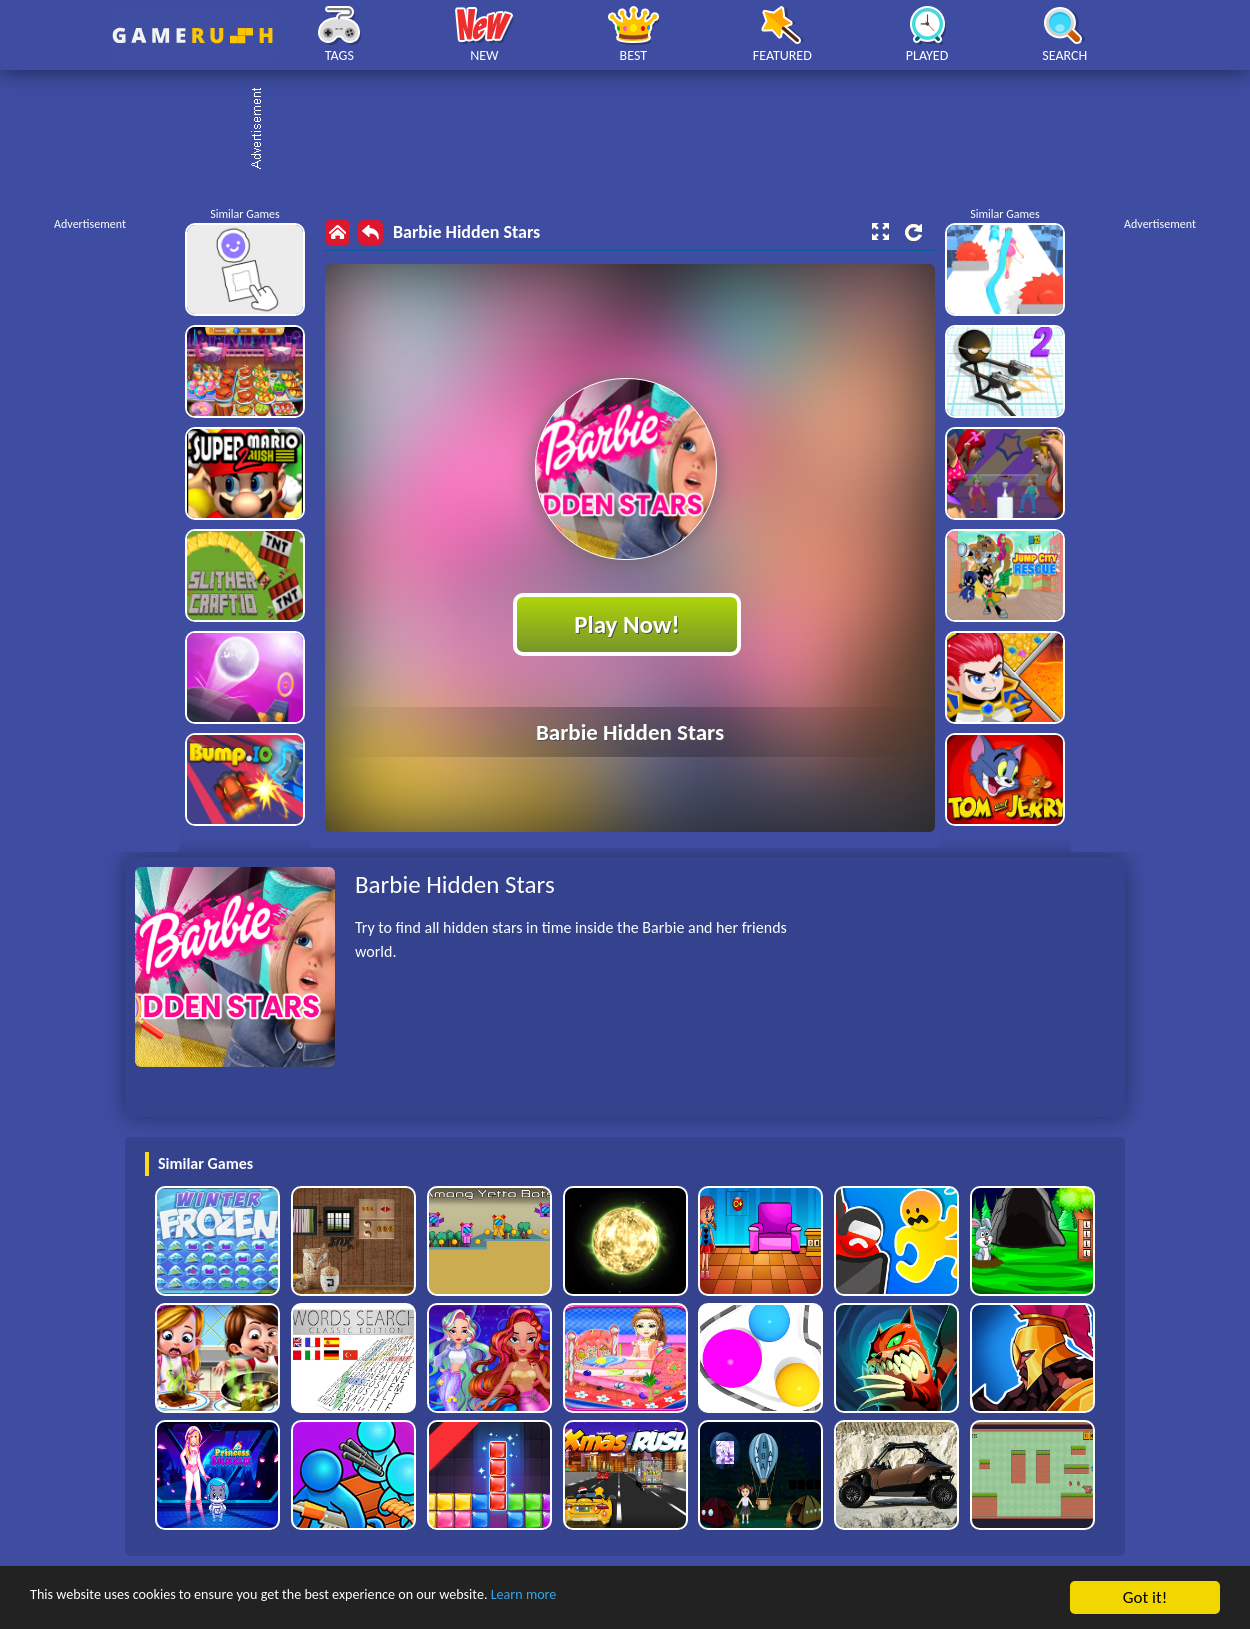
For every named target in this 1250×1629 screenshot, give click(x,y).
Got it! (1145, 1597)
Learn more (624, 1598)
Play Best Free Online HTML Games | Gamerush (192, 35)
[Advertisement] (635, 130)
